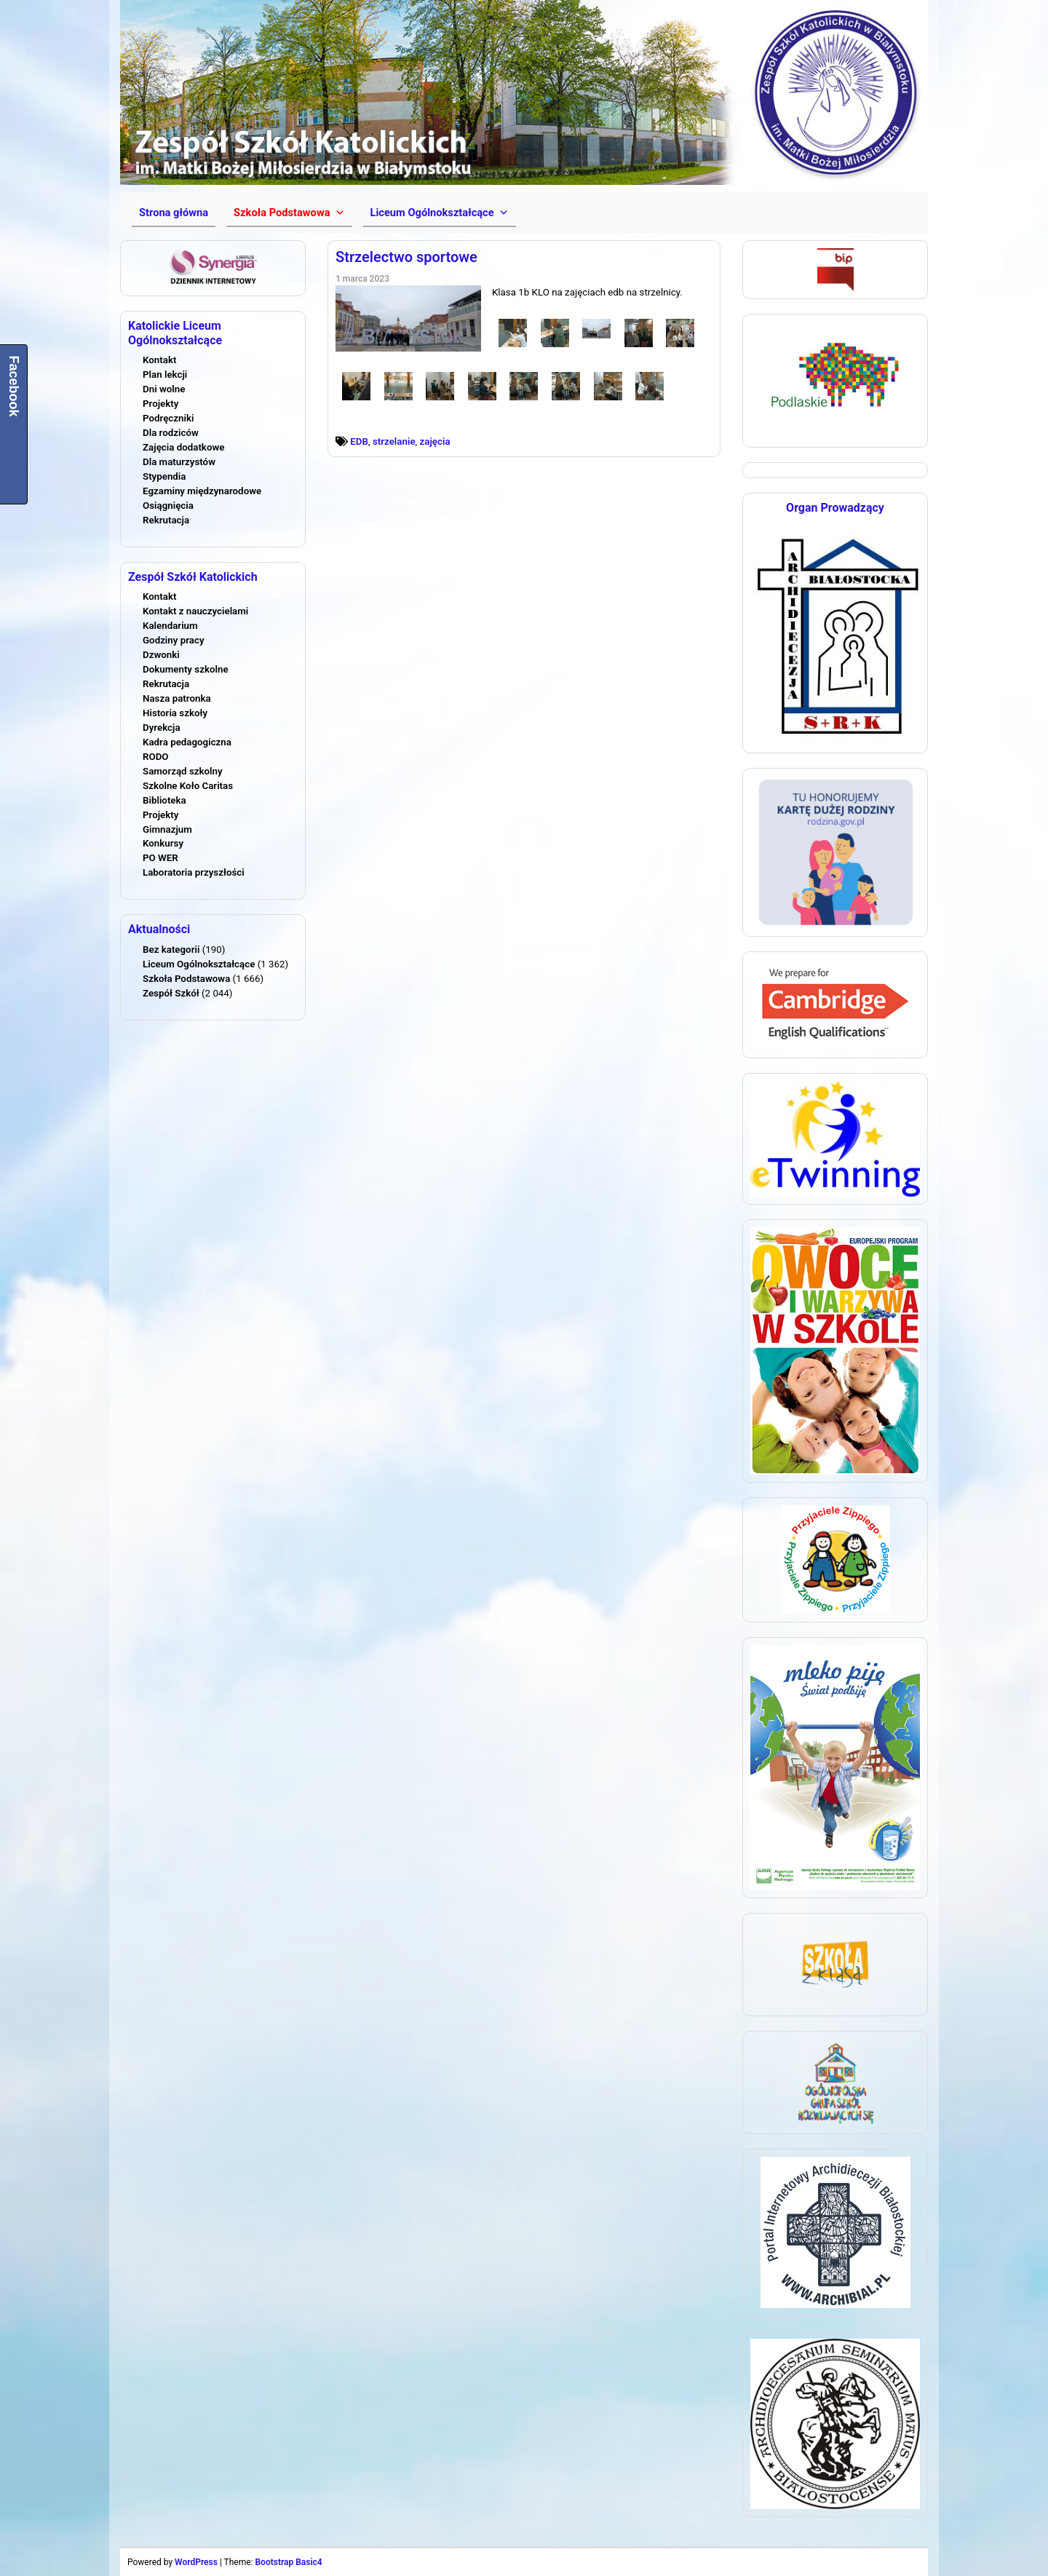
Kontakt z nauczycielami (195, 611)
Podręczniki (168, 418)
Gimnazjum (167, 829)
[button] (289, 212)
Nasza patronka (177, 698)
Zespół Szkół (171, 993)
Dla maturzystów (179, 461)
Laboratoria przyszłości (194, 872)
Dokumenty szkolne (186, 669)
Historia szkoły (175, 713)
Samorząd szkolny (183, 771)
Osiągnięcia (168, 505)
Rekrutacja (166, 520)
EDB (359, 441)
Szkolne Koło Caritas (188, 785)
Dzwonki (161, 654)
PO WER (160, 857)
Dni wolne (164, 389)
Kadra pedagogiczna (187, 742)
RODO (156, 756)
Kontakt (159, 359)
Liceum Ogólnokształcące (199, 964)
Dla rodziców (171, 432)
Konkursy (163, 843)
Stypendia (164, 476)
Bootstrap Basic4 (288, 2562)
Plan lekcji (165, 374)
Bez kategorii (171, 949)
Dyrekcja (161, 727)
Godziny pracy (174, 640)
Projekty (160, 403)
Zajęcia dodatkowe (183, 447)
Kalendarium (170, 625)
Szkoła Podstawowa (186, 978)
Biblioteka (164, 800)
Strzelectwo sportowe (406, 257)
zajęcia (435, 441)
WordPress (196, 2562)
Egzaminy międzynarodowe (202, 491)
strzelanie (394, 441)
